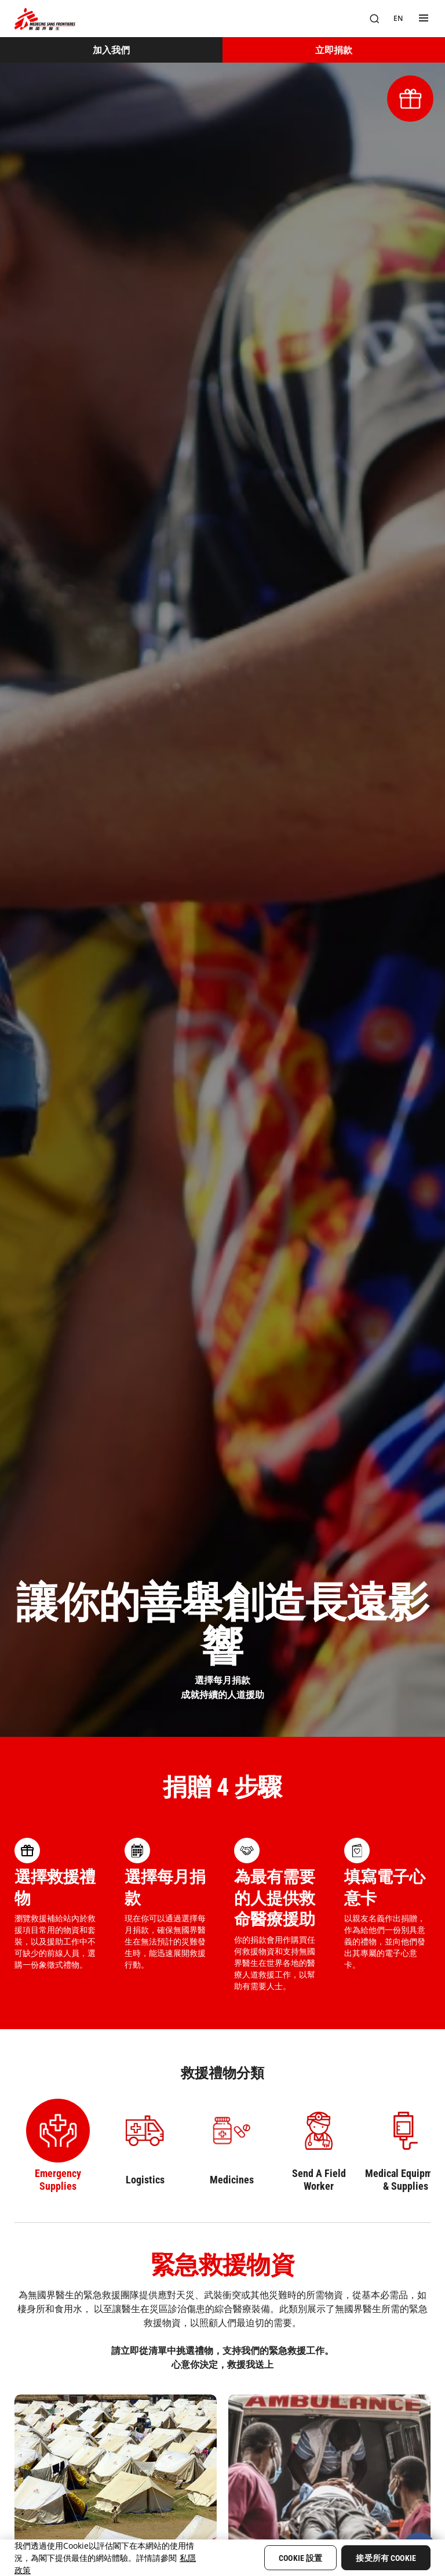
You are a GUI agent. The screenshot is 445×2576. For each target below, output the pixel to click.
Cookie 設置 (300, 2558)
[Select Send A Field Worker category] (318, 2146)
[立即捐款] (333, 50)
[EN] (398, 18)
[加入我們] (111, 50)
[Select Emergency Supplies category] (58, 2146)
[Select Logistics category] (144, 2146)
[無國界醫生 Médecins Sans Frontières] (44, 19)
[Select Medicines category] (231, 2146)
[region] (222, 2557)
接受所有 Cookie (386, 2558)
